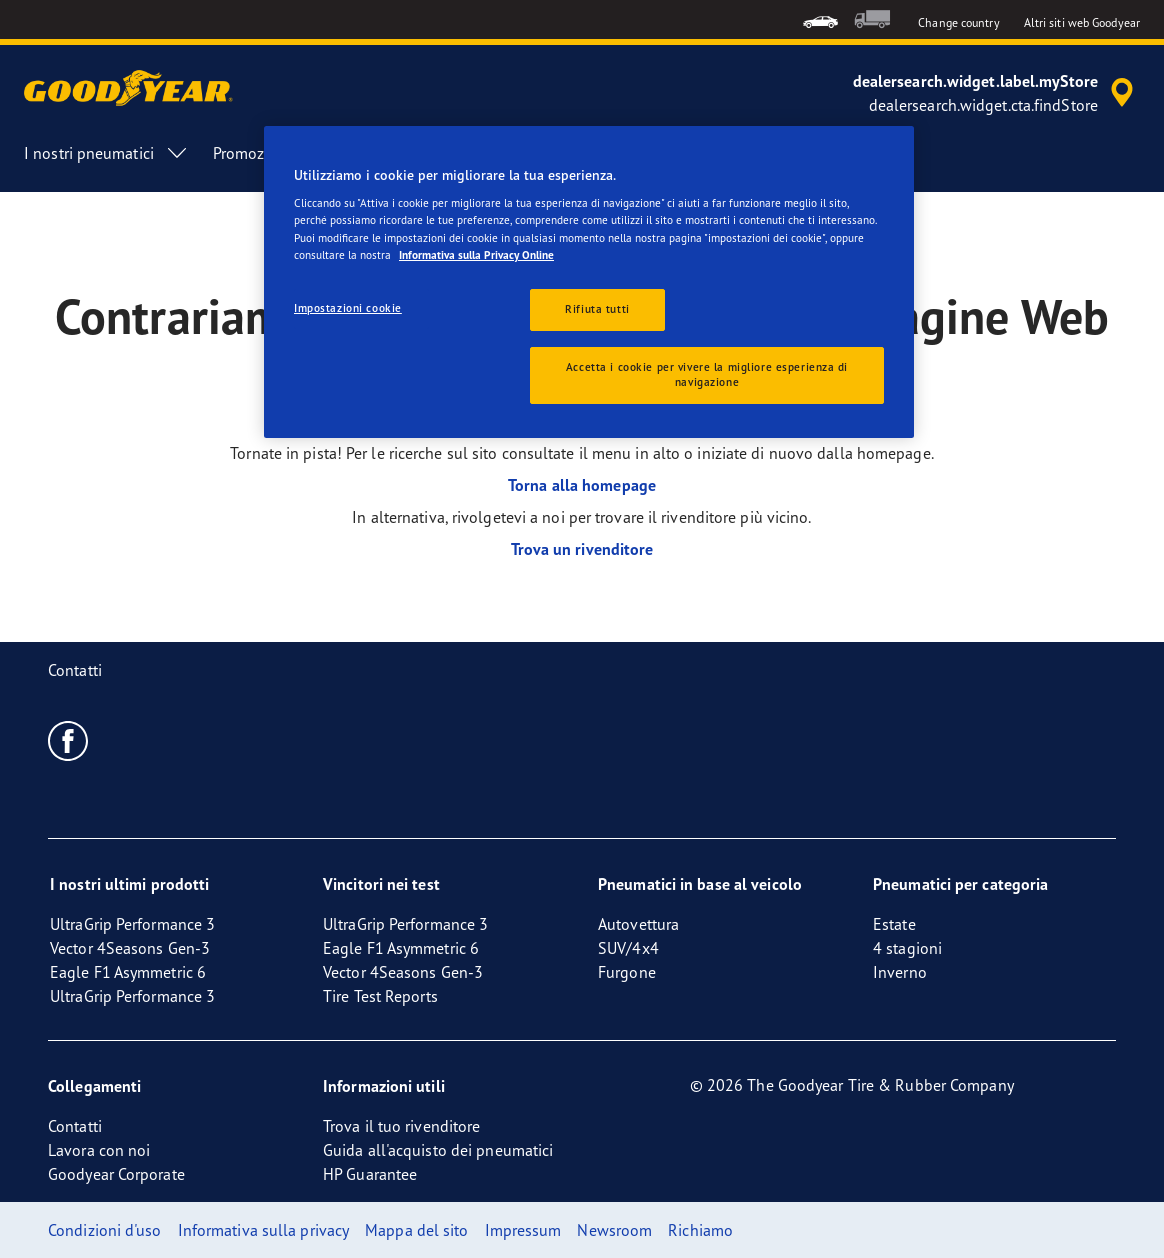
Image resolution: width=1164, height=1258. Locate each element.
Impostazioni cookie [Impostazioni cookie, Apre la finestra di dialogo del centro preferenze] (348, 308)
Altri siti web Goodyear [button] (1082, 22)
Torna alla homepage (582, 485)
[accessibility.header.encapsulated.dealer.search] (996, 93)
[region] (589, 282)
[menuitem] (820, 19)
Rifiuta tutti (597, 309)
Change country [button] (958, 22)
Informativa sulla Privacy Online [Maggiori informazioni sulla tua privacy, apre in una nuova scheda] (476, 255)
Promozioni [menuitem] (252, 153)
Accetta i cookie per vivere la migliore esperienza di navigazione (707, 375)
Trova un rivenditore (582, 549)
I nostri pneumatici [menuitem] (106, 153)
